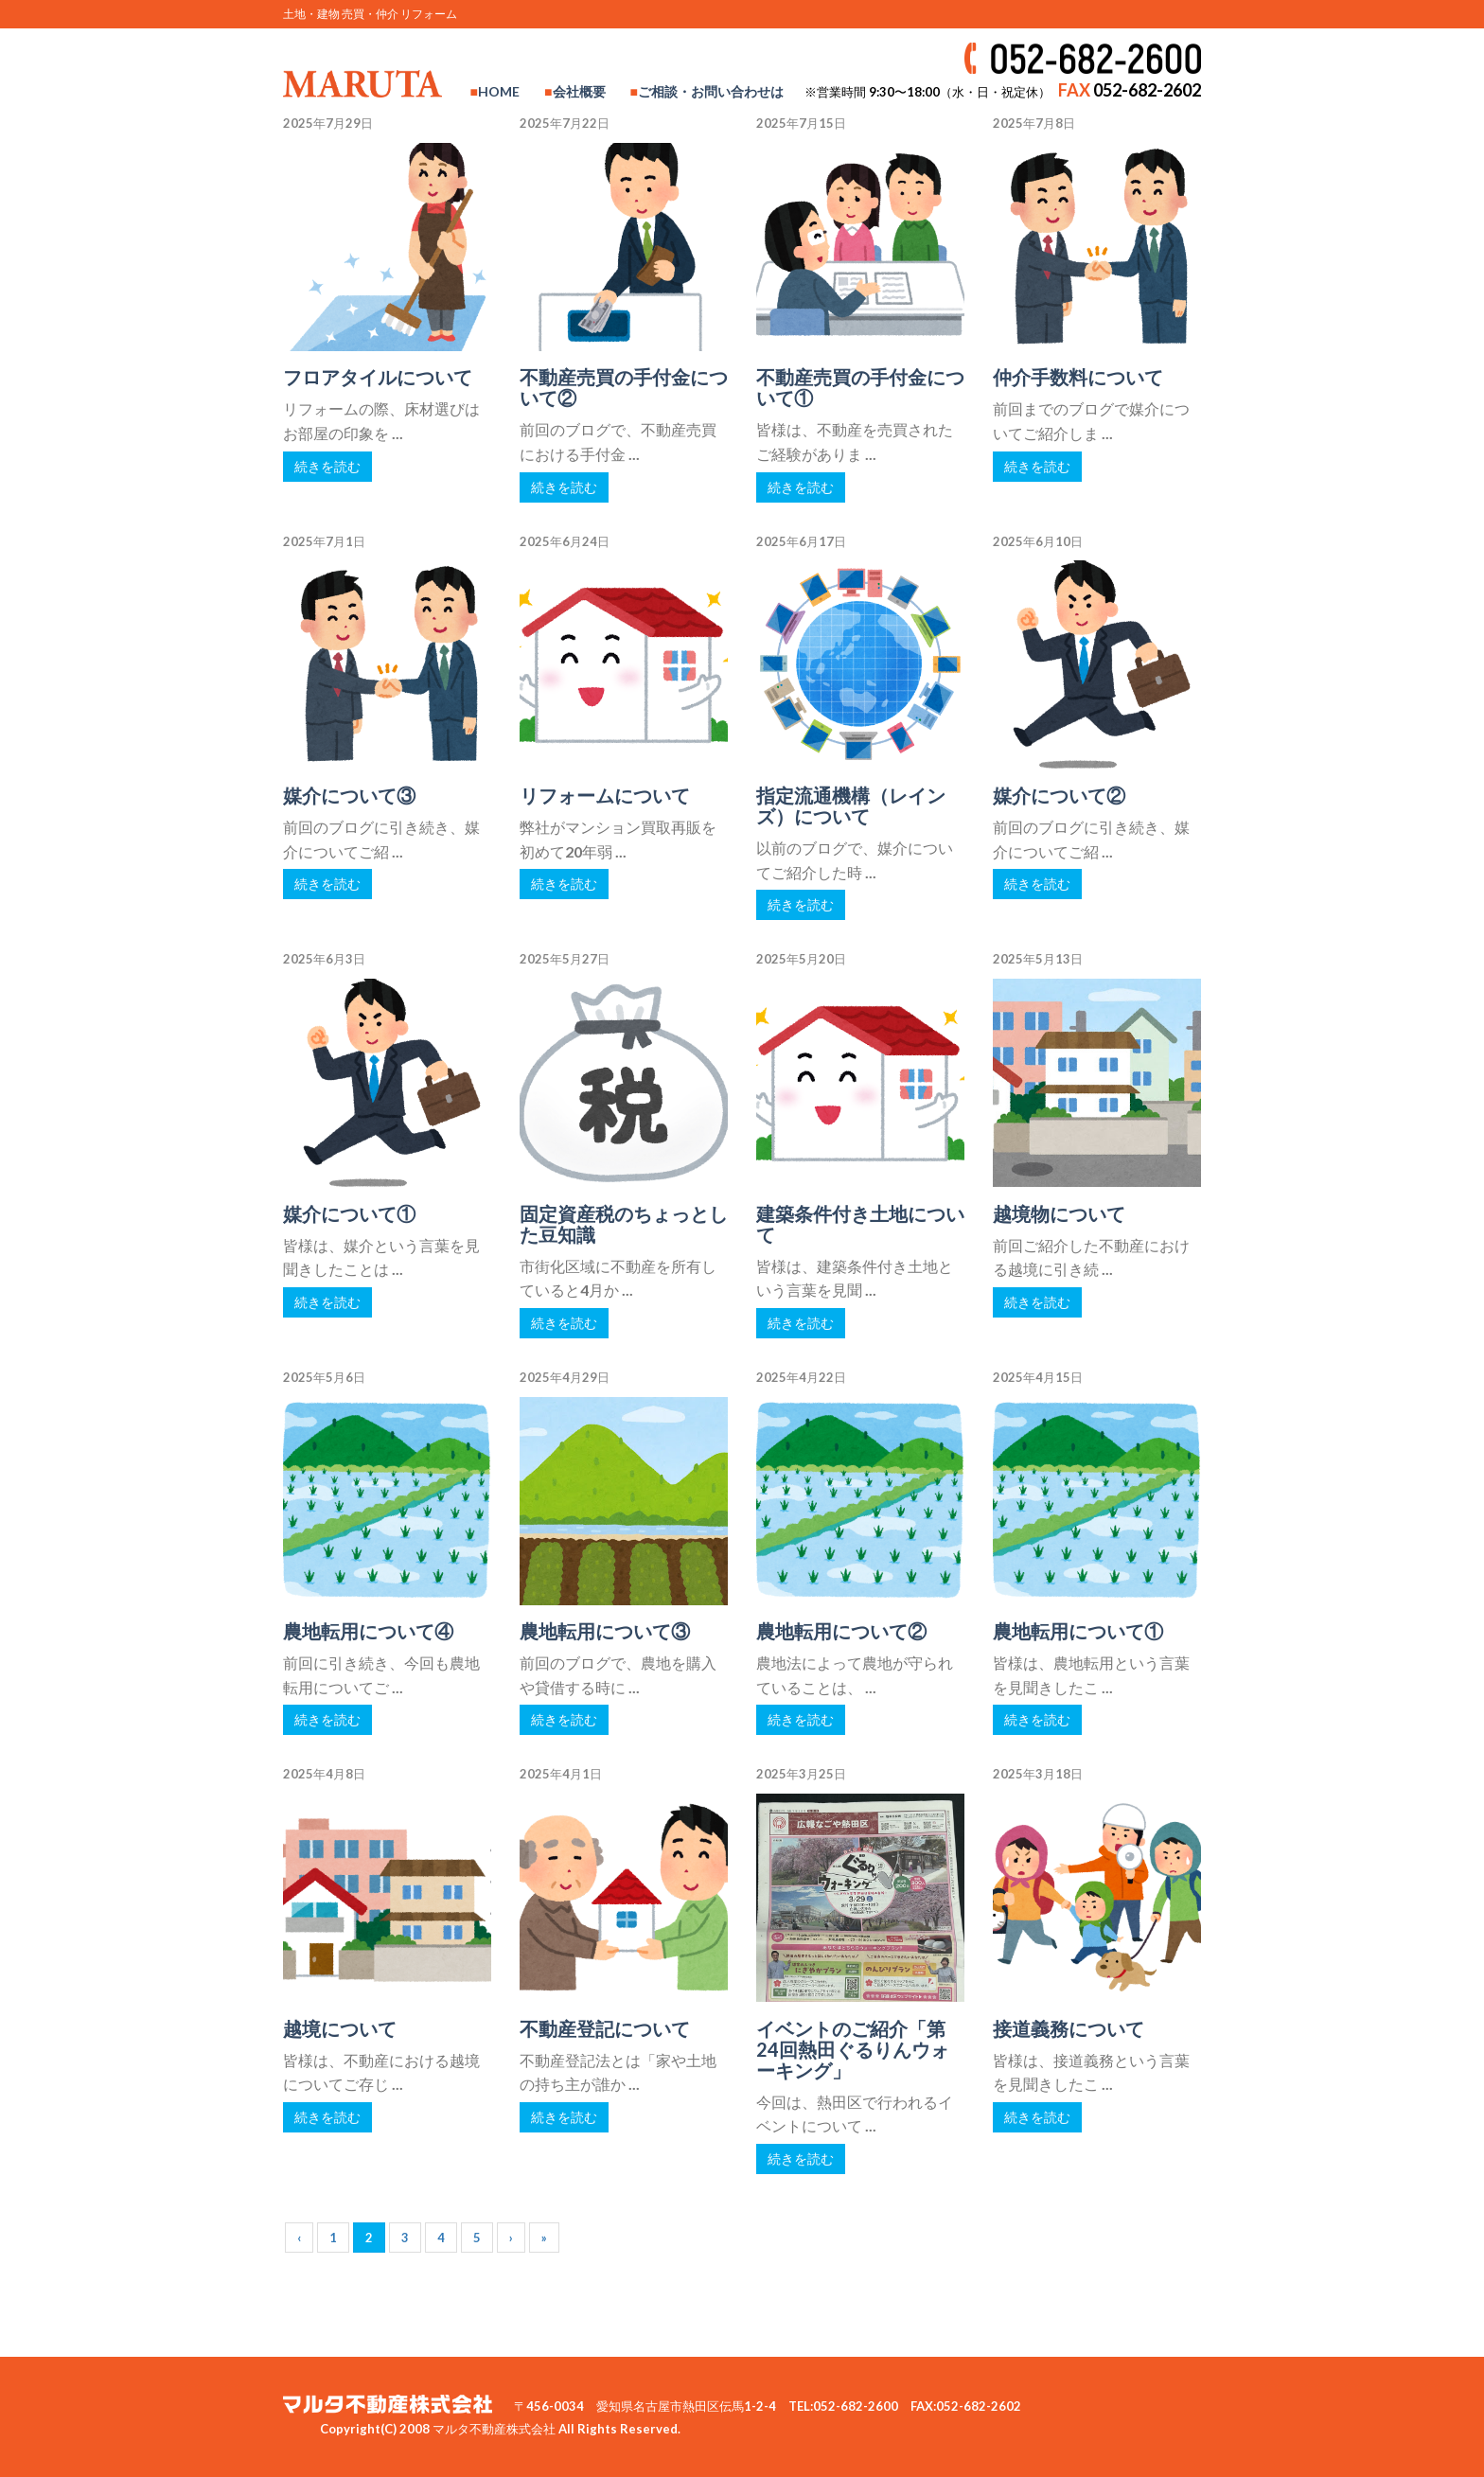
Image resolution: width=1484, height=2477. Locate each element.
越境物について (1059, 1213)
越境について (340, 2028)
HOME (499, 91)
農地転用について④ (368, 1630)
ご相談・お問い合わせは (711, 91)
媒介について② (1059, 795)
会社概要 (579, 91)
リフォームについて (605, 795)
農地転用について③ (605, 1630)
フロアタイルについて (377, 376)
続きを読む (327, 466)
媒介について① (349, 1213)
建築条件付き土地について (860, 1224)
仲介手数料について (1078, 376)
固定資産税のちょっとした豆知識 (624, 1224)
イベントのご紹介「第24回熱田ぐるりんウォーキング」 (852, 2049)
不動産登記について (605, 2028)
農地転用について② (841, 1630)
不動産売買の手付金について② (624, 387)
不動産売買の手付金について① (860, 387)
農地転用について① (1078, 1630)
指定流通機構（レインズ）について (850, 805)
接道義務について (1068, 2028)
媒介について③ (349, 795)
